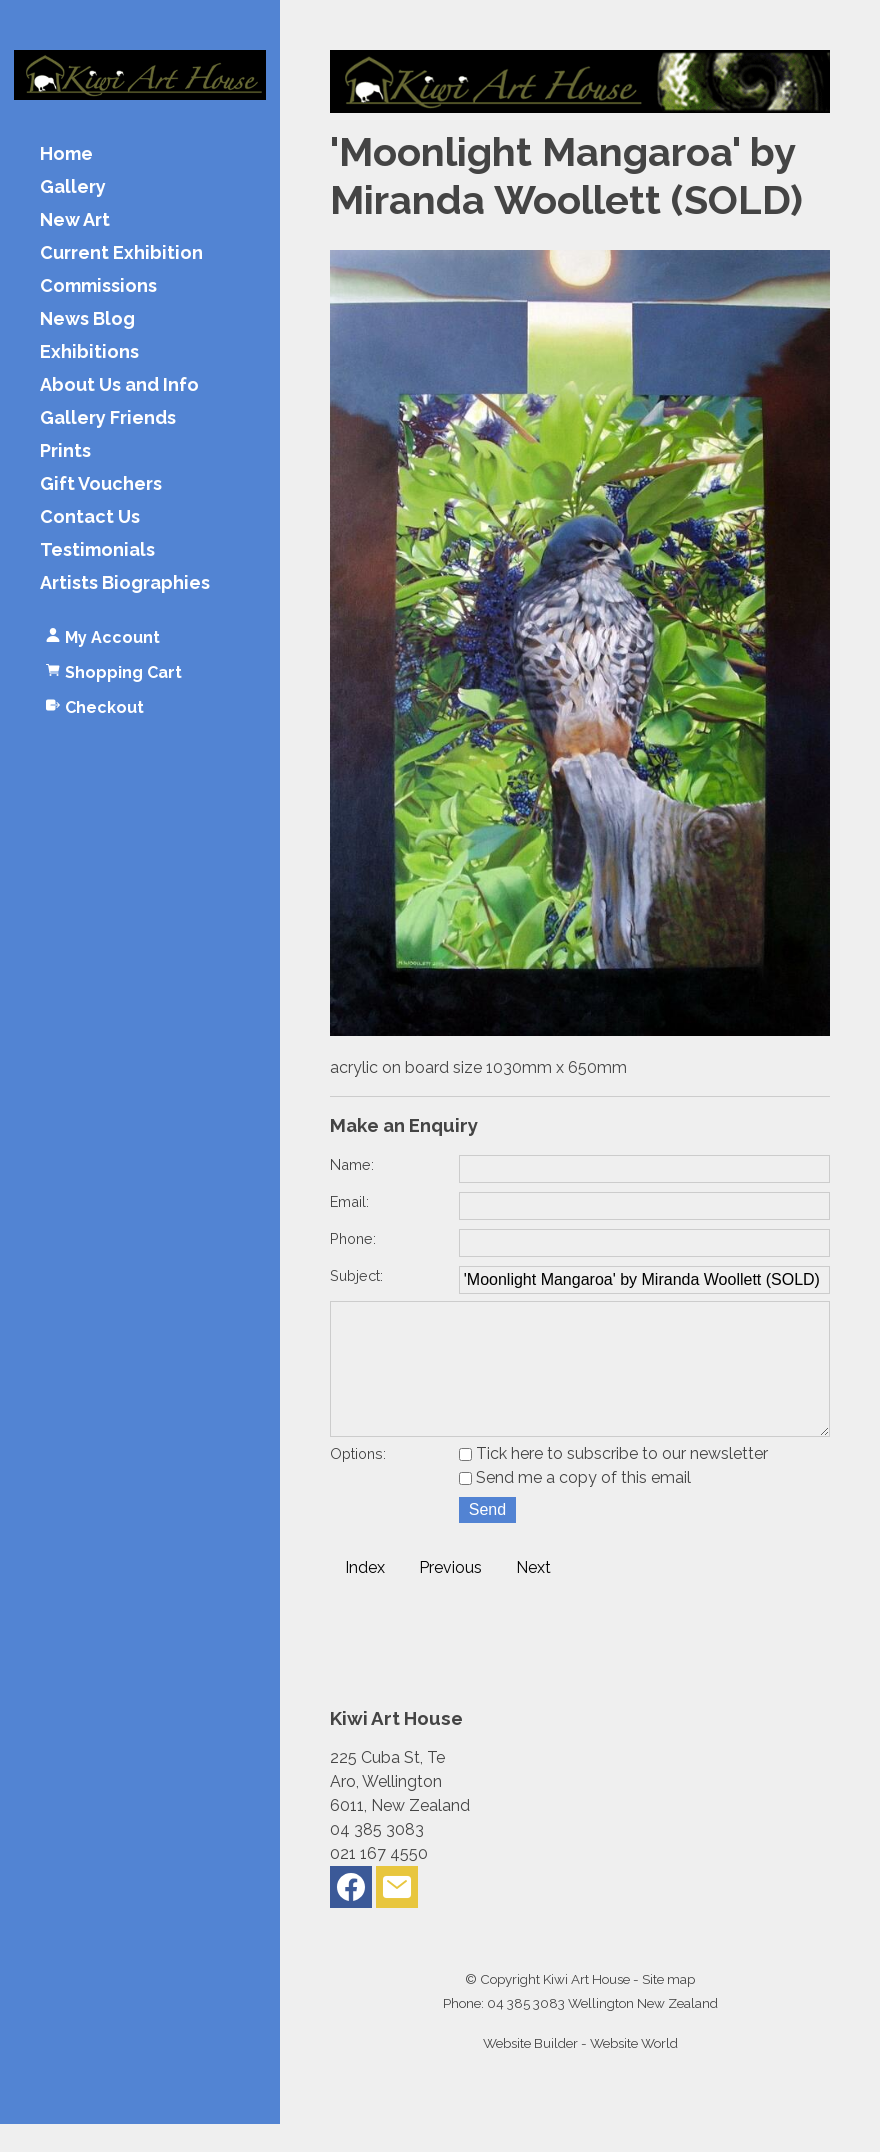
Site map (668, 2007)
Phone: (353, 1238)
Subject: (356, 1275)
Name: (352, 1164)
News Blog (87, 319)
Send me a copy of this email (575, 1505)
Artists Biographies (125, 583)
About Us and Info (119, 385)
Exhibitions (89, 352)
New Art (75, 220)
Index (365, 1595)
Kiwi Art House (586, 2007)
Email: (349, 1201)
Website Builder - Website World (580, 2071)
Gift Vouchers (101, 484)
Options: (358, 1481)
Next (533, 1595)
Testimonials (97, 550)
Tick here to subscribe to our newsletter (613, 1481)
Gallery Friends (108, 418)
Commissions (98, 286)
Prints (65, 451)
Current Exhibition (121, 253)
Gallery (73, 187)
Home (66, 154)
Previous (450, 1595)
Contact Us (90, 517)
